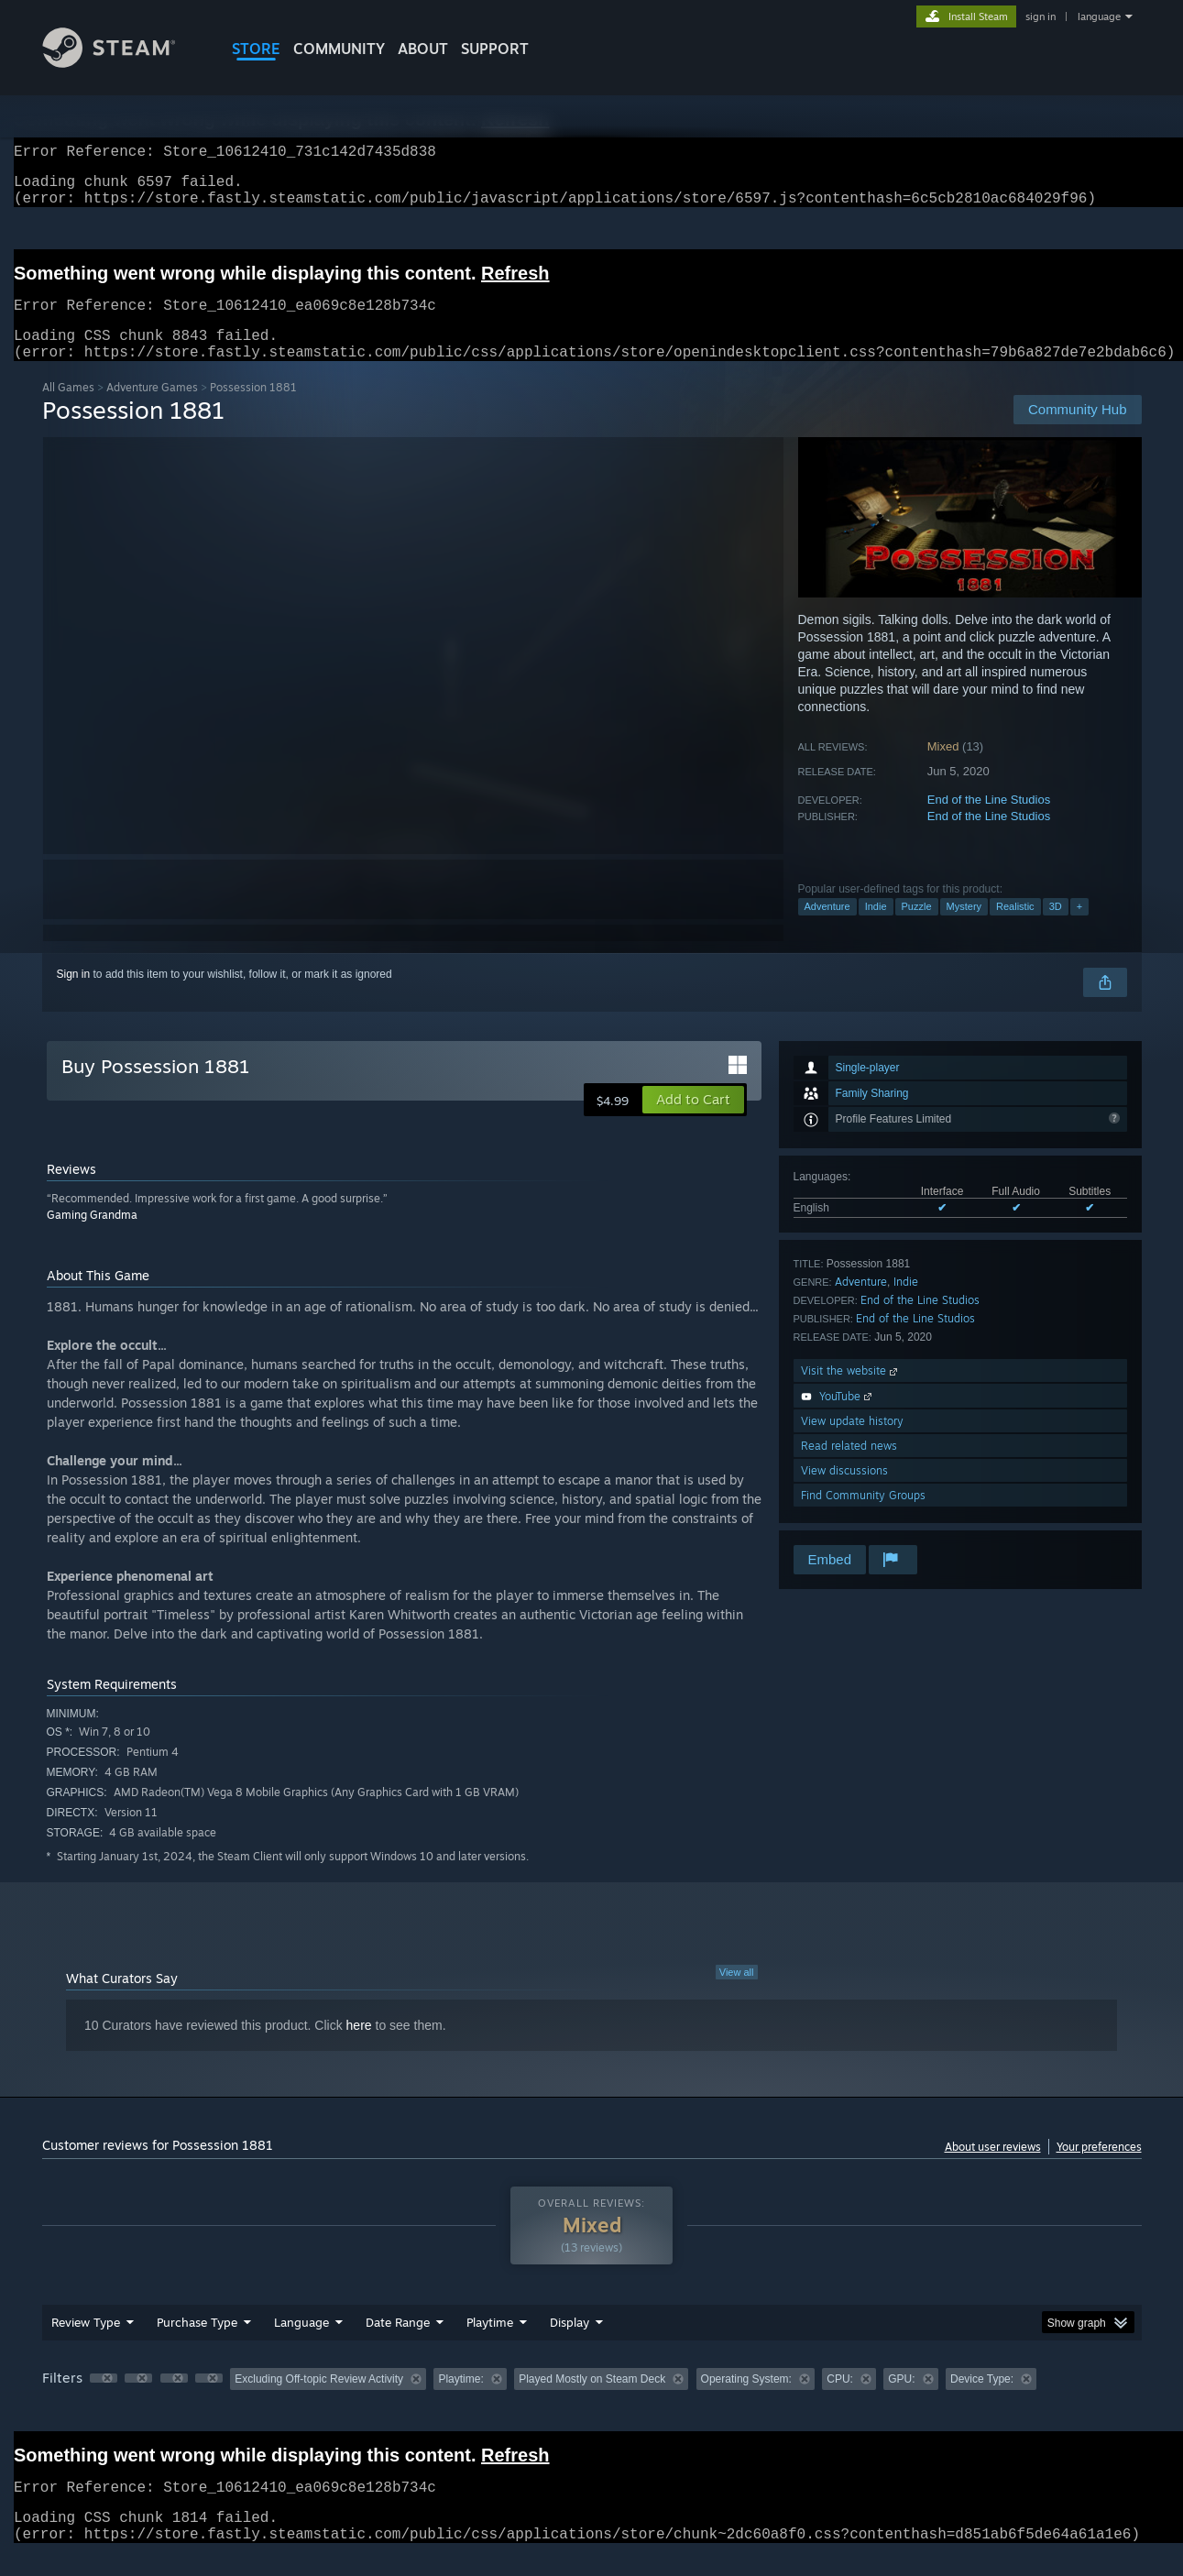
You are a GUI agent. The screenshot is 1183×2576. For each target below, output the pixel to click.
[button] (693, 1121)
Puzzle (917, 928)
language (1099, 16)
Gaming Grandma (92, 1237)
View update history (852, 1443)
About (423, 48)
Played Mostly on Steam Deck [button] (592, 2401)
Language (301, 2344)
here (359, 2047)
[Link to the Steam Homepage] (122, 63)
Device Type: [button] (981, 2401)
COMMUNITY (339, 48)
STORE (256, 48)
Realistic (1015, 928)
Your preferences (1099, 2169)
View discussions (844, 1492)
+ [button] (1079, 928)
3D (1055, 928)
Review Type (85, 2344)
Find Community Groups (863, 1517)
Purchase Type (197, 2344)
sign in (1040, 16)
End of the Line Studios (988, 821)
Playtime (489, 2344)
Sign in (74, 996)
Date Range (398, 2344)
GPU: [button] (901, 2401)
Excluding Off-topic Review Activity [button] (319, 2401)
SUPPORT (495, 48)
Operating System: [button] (746, 2401)
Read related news (849, 1467)
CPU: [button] (840, 2401)
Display (569, 2344)
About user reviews (993, 2169)
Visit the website (851, 1392)
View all (736, 1994)
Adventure (827, 928)
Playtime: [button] (460, 2401)
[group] (592, 2402)
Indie (876, 928)
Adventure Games (152, 409)
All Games (68, 409)
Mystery (964, 928)
